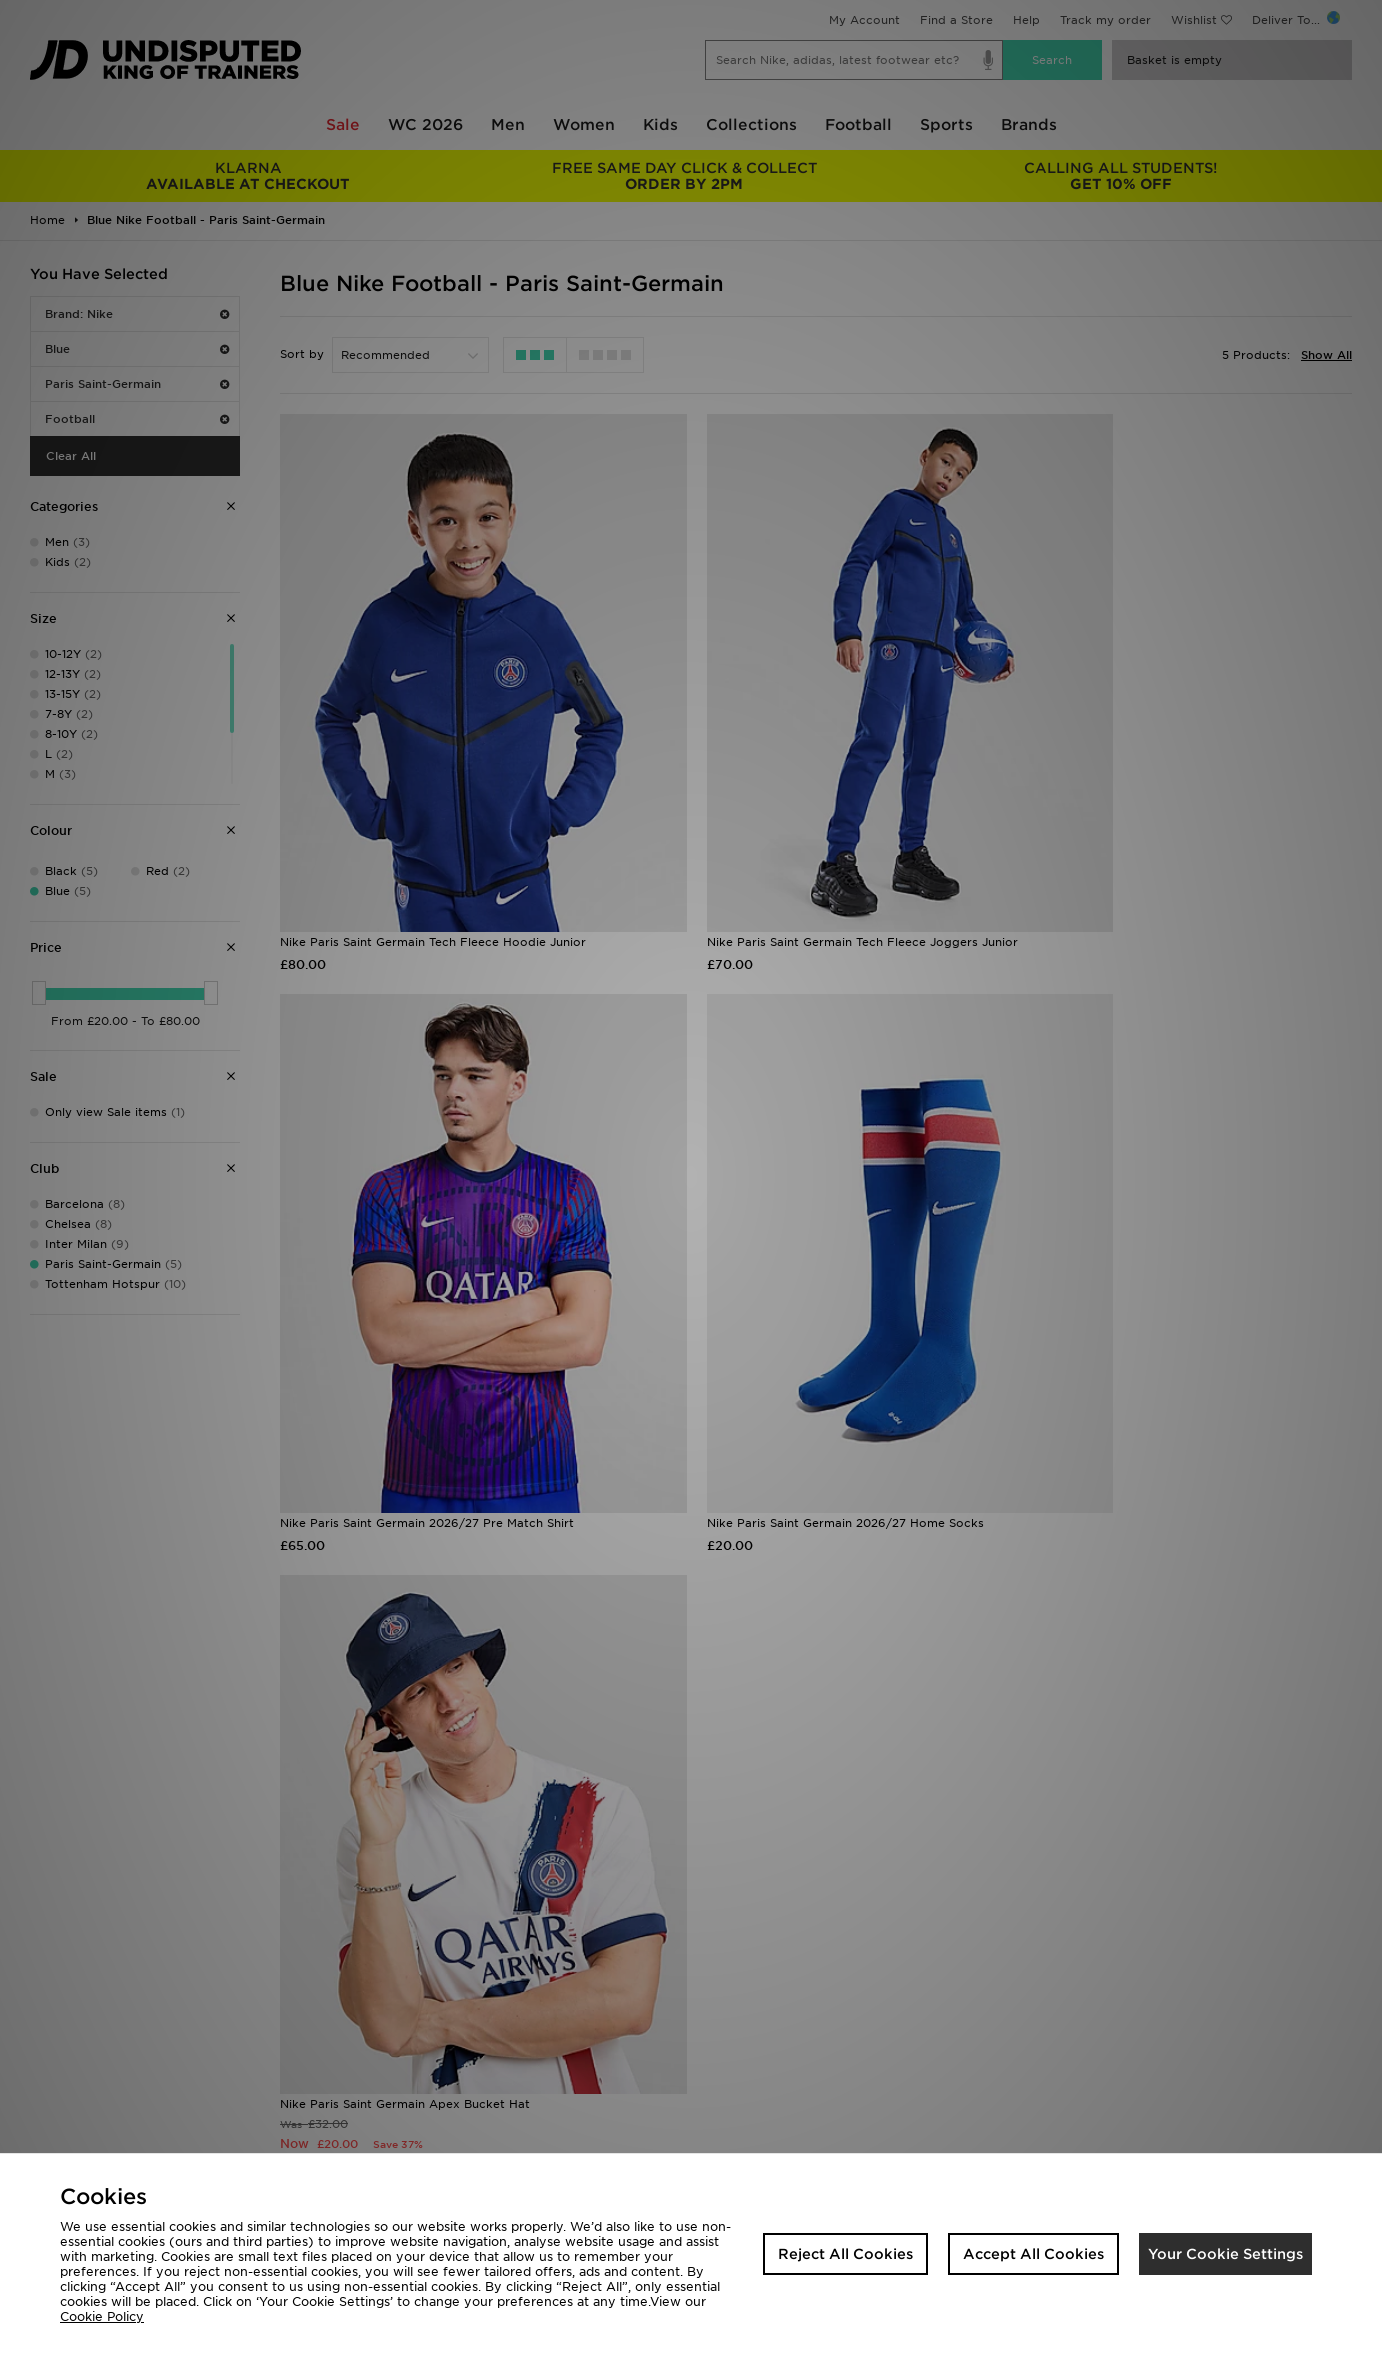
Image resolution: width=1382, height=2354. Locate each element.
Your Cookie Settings (1225, 2254)
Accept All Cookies (1033, 2254)
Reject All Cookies (845, 2254)
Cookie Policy (102, 2316)
